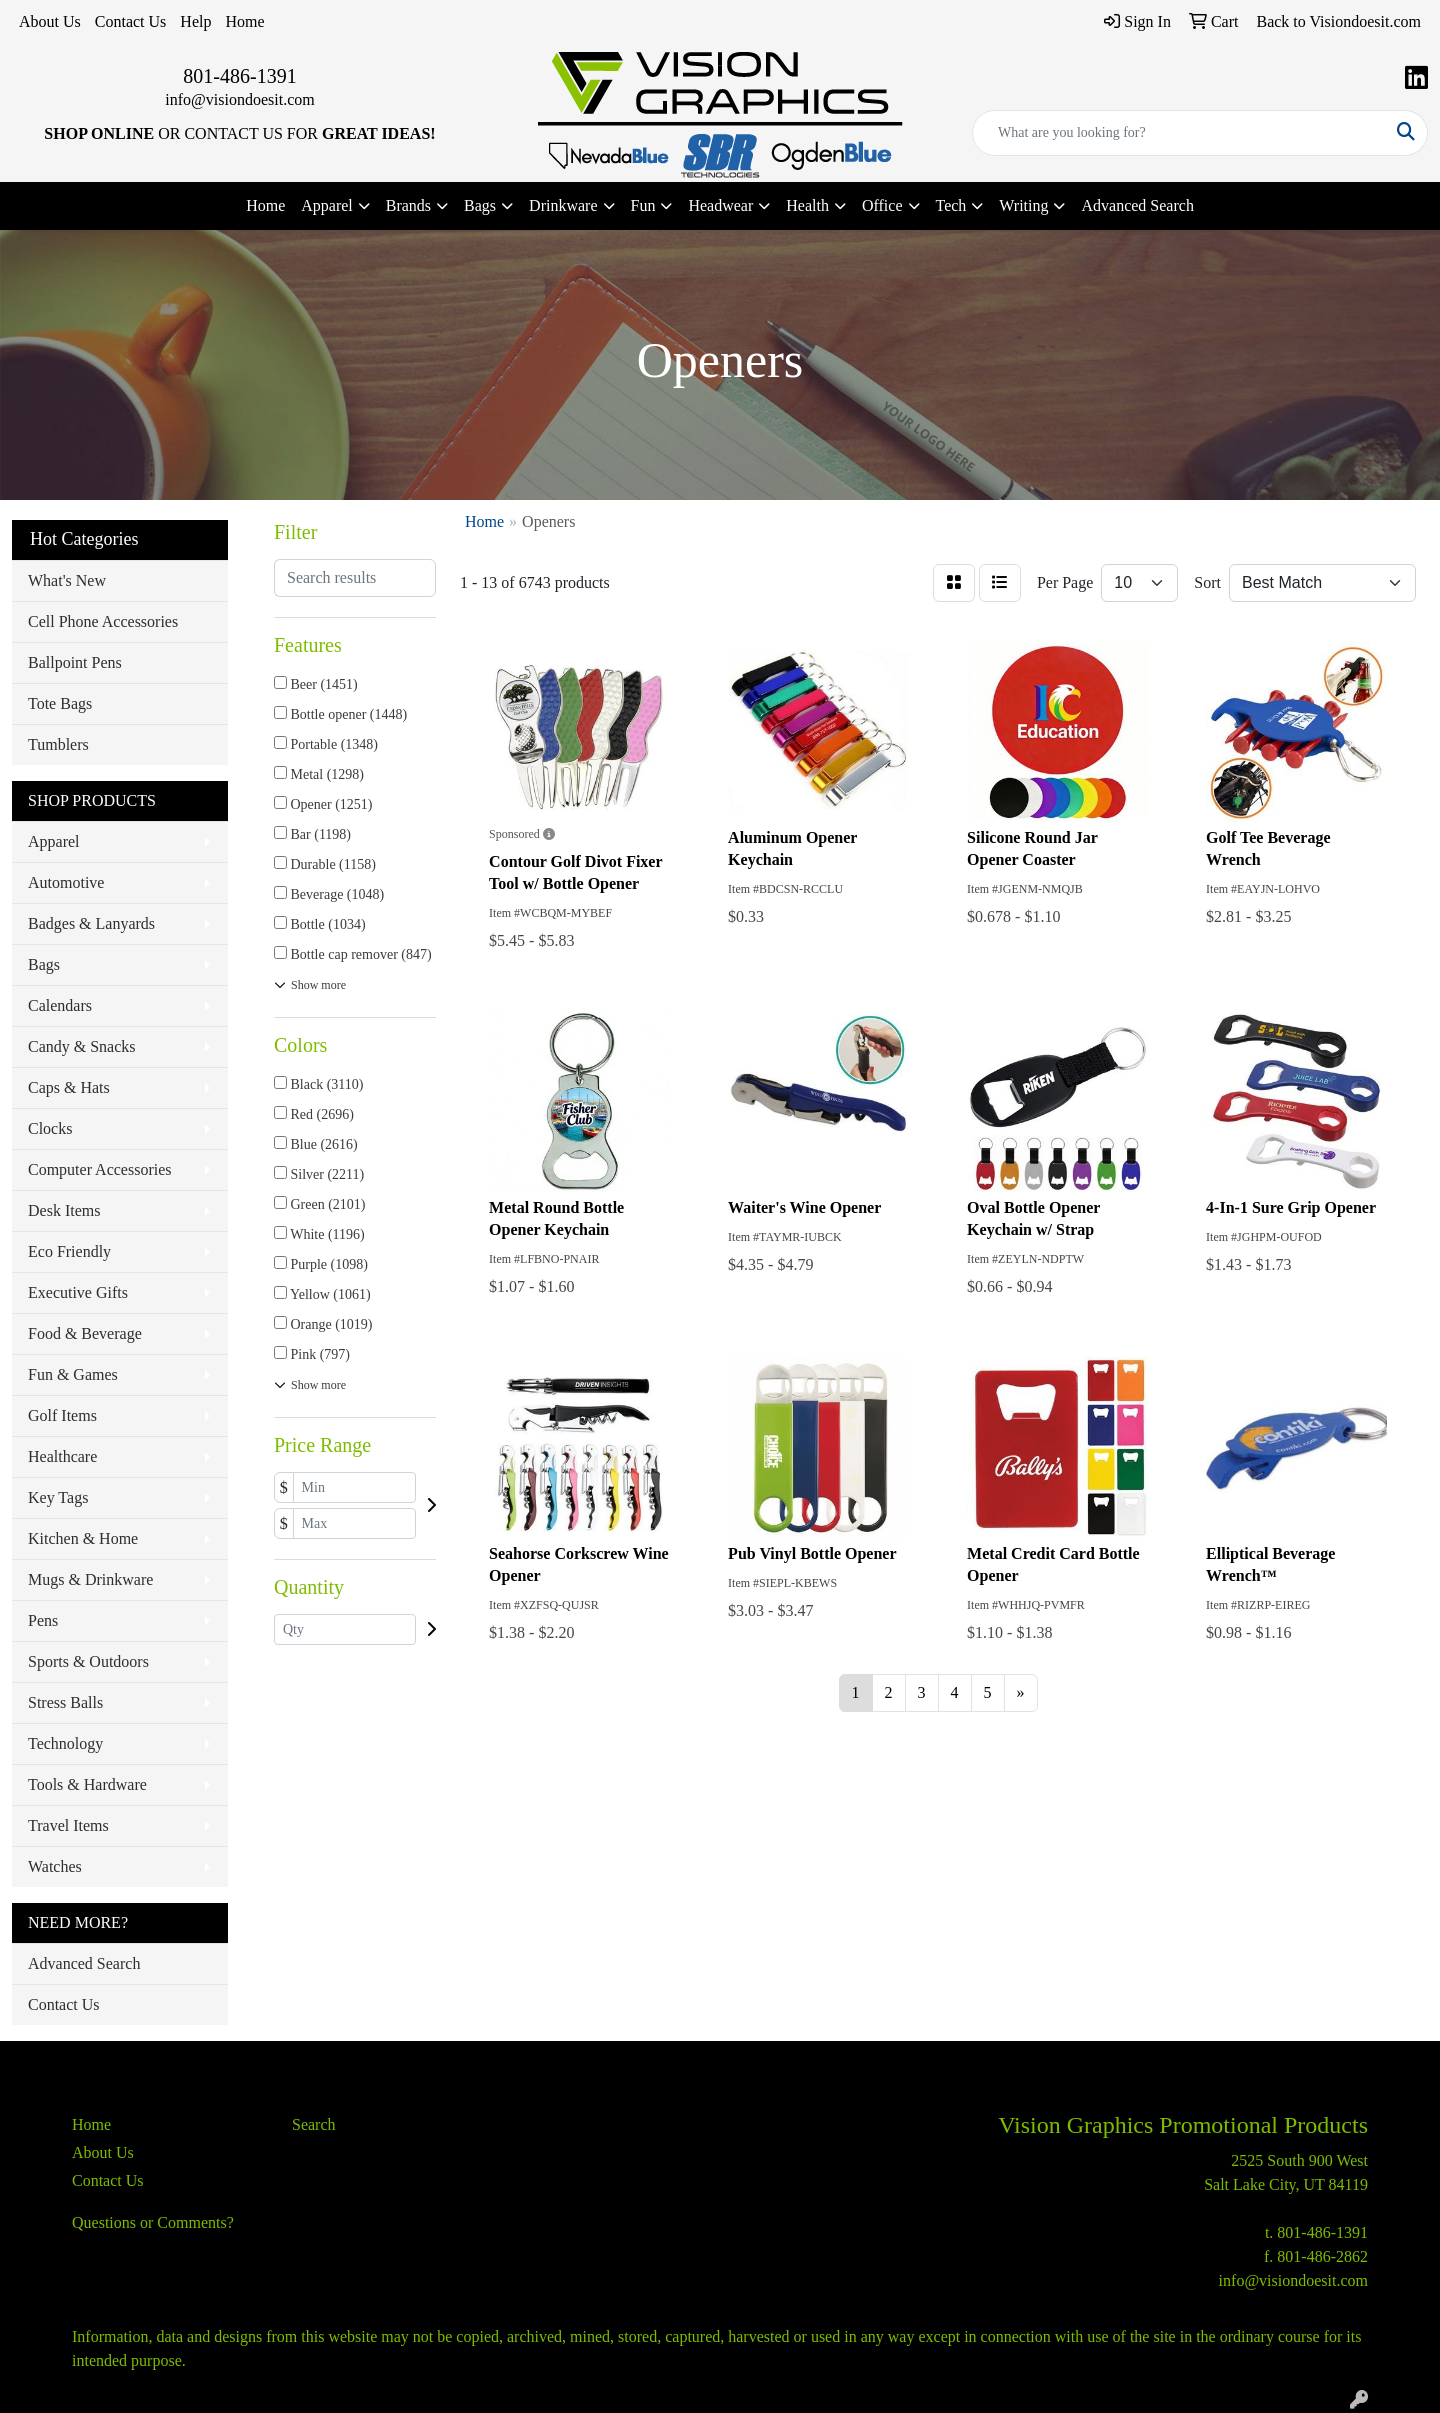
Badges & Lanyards (91, 923)
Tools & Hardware (87, 1784)
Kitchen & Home (83, 1538)
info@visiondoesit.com (239, 99)
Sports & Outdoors (88, 1661)
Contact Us (131, 21)
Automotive (66, 882)
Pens (43, 1620)
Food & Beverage (85, 1333)
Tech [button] (951, 205)
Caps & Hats (69, 1087)
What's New (67, 580)
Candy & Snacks (82, 1046)
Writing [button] (1023, 205)
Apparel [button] (327, 205)
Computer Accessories (100, 1169)
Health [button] (807, 205)
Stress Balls (65, 1702)
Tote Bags (60, 703)
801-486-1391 (239, 76)
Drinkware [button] (563, 205)
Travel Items (68, 1825)
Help (195, 21)
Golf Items (62, 1415)
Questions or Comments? (153, 2222)
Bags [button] (480, 205)
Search (314, 2124)
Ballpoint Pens (75, 662)
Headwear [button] (720, 205)
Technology (65, 1743)
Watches (55, 1866)
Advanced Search (1137, 205)
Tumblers (58, 744)
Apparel (54, 841)
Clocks (50, 1128)
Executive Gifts (78, 1292)
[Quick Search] (1179, 133)
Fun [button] (643, 205)
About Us (50, 21)
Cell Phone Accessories (103, 621)
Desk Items (64, 1210)
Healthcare (62, 1456)
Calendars (60, 1005)
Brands (408, 205)
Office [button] (882, 205)
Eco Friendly (69, 1251)
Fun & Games (73, 1374)
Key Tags (58, 1497)
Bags (44, 964)
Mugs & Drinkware (90, 1579)
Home (244, 21)
